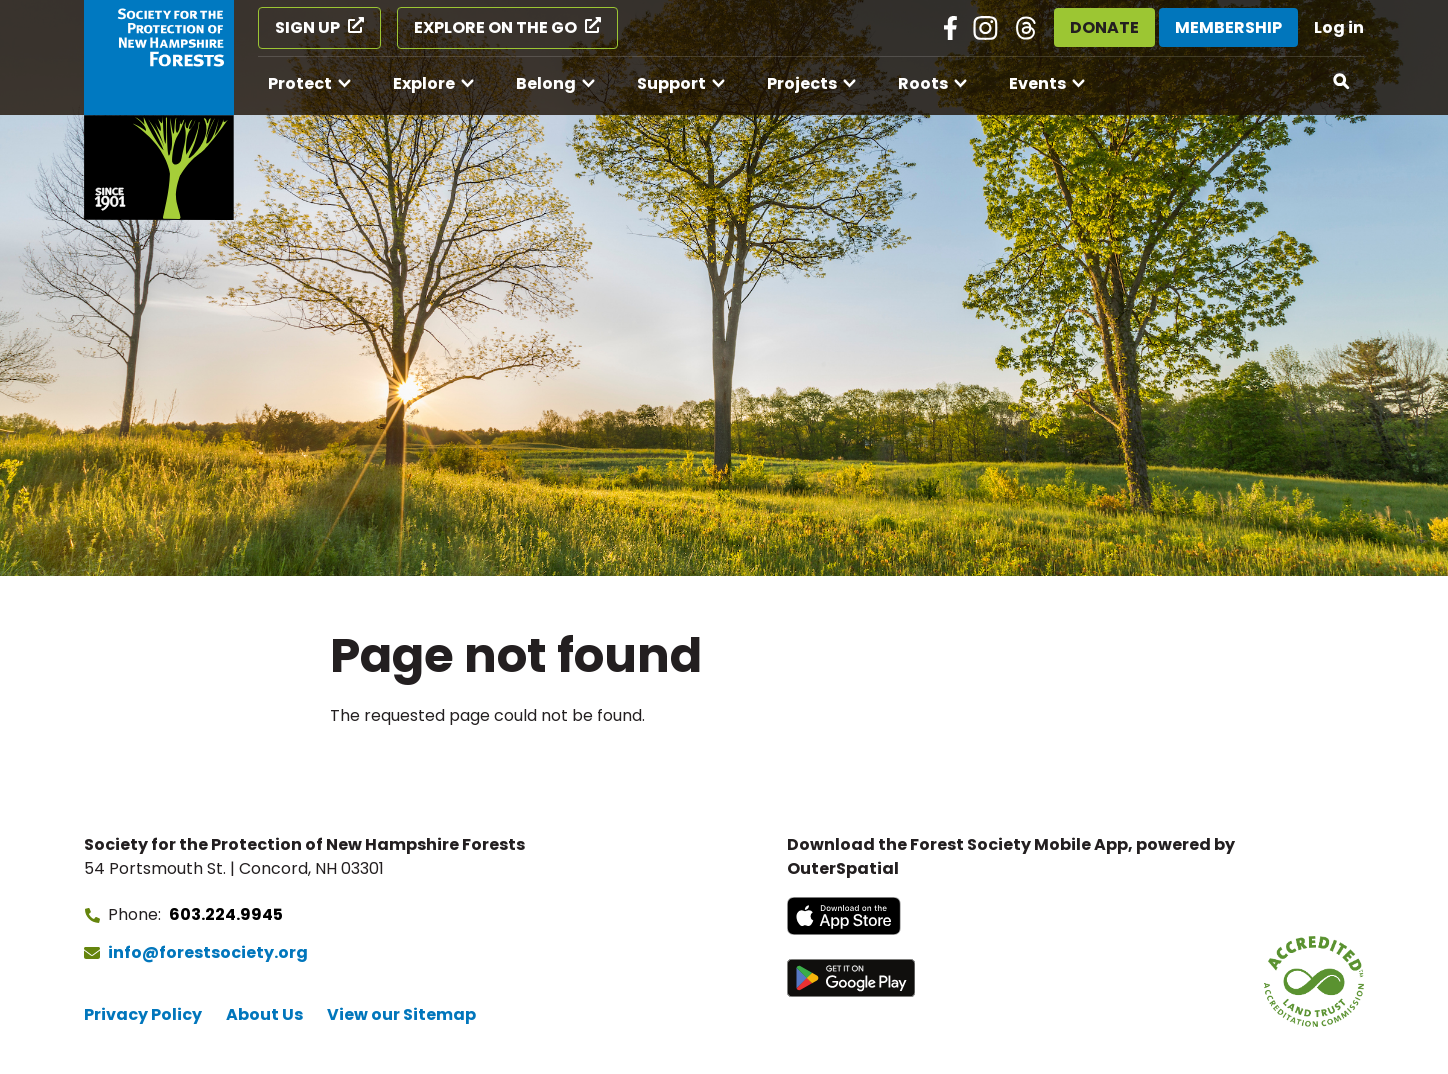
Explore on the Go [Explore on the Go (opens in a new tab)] (495, 27)
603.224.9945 (226, 914)
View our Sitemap (401, 1014)
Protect (300, 83)
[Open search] (1342, 82)
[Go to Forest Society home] (159, 110)
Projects (802, 83)
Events (1037, 83)
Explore (424, 83)
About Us (264, 1014)
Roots (923, 83)
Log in (1339, 27)
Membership (1228, 27)
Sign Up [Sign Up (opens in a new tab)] (307, 27)
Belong (546, 83)
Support (671, 83)
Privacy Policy (143, 1014)
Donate (1104, 27)
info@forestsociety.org (208, 952)
